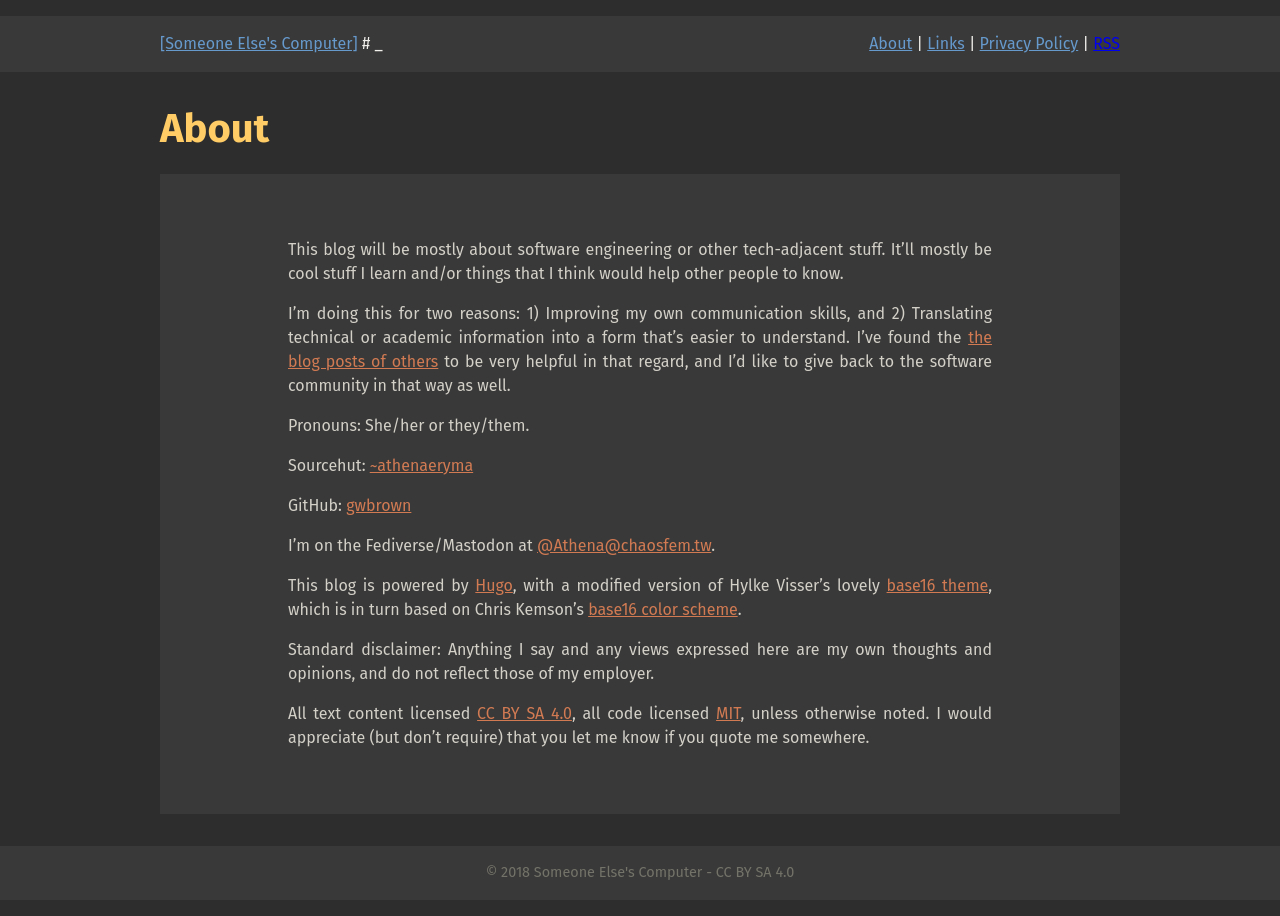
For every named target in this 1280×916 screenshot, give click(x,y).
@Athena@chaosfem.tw (624, 545)
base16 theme (938, 585)
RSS (1106, 43)
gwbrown (378, 505)
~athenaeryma (421, 465)
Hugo (493, 585)
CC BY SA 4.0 (524, 713)
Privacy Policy (1029, 43)
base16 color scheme (663, 609)
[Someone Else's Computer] (259, 43)
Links (945, 43)
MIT (728, 713)
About (890, 43)
